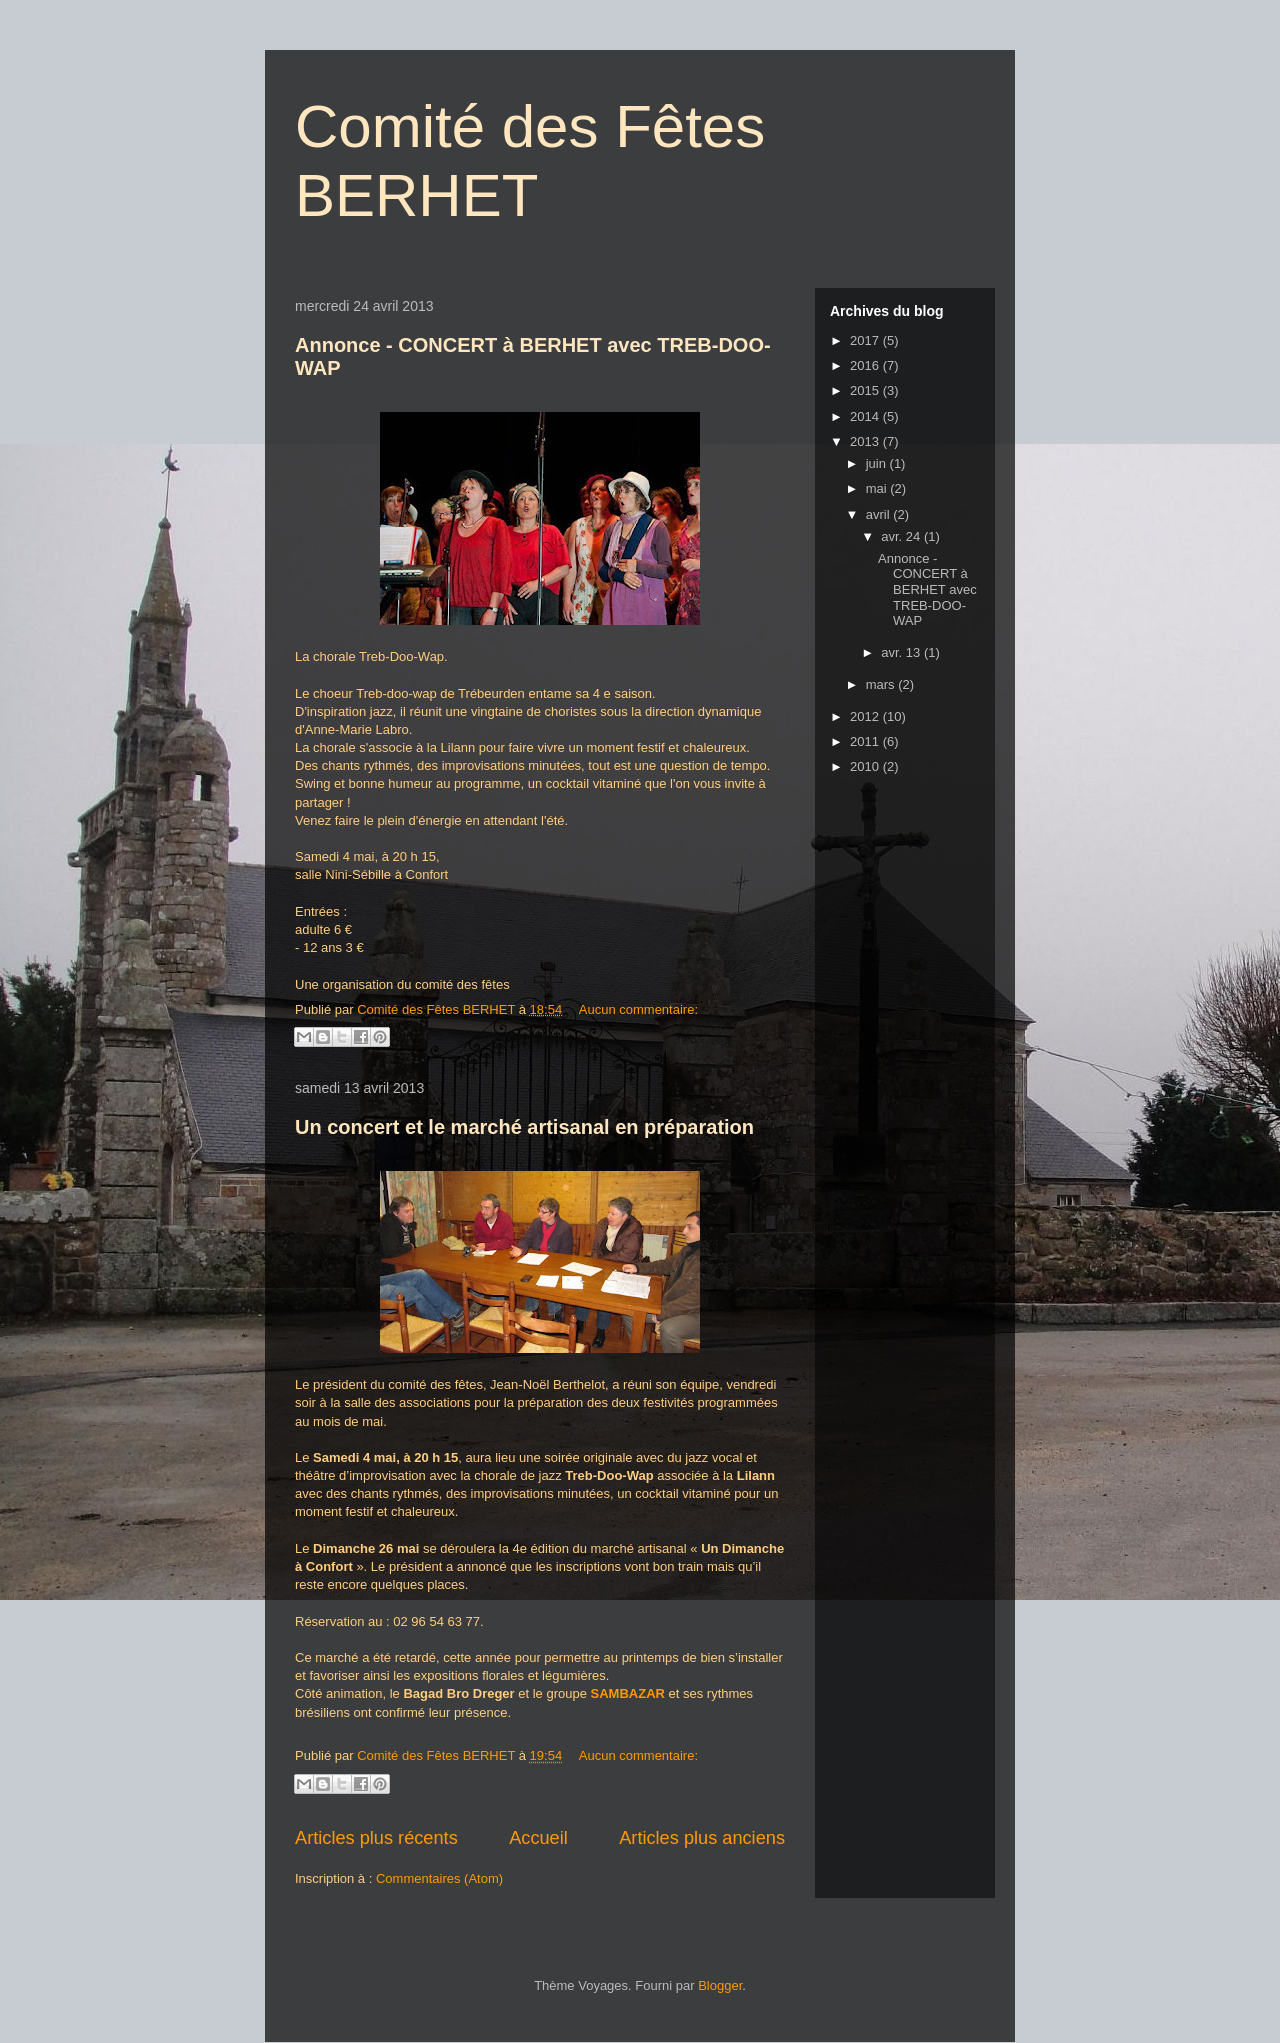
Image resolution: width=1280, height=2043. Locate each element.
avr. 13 (902, 652)
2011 (866, 741)
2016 (866, 365)
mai (878, 488)
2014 (866, 416)
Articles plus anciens (702, 1838)
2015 (866, 390)
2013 (866, 441)
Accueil (538, 1838)
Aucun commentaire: (638, 1009)
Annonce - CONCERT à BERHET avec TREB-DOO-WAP (927, 589)
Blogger (720, 1985)
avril (879, 514)
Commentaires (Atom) (439, 1878)
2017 (866, 340)
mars (882, 684)
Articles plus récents (376, 1838)
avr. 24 (902, 536)
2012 (866, 716)
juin (878, 463)
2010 (866, 766)
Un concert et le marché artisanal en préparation (524, 1127)
